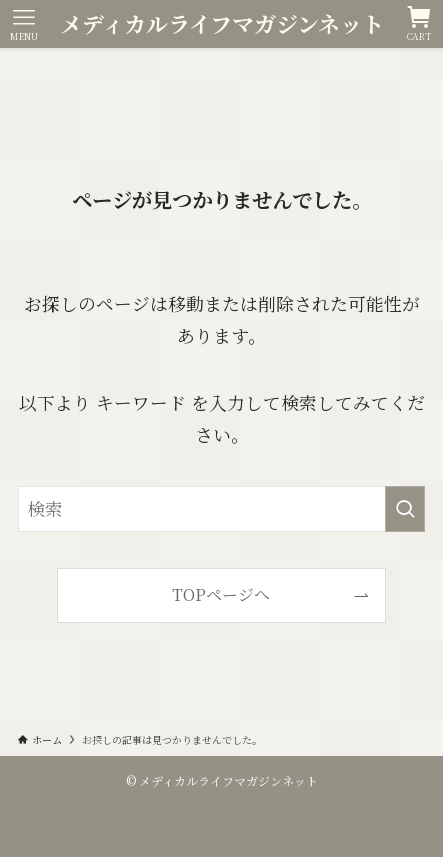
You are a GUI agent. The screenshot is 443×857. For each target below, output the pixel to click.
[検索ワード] (222, 508)
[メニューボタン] (24, 24)
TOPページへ (221, 594)
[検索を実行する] (405, 508)
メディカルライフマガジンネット (222, 24)
